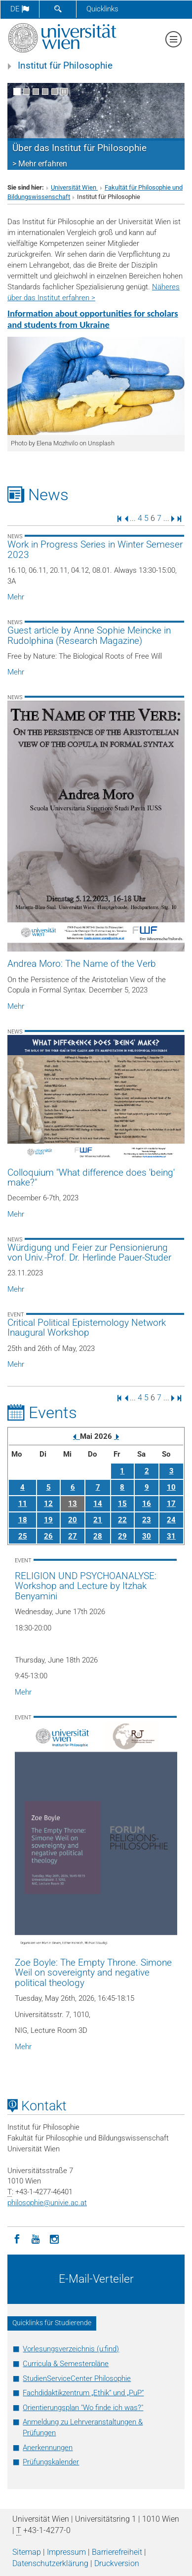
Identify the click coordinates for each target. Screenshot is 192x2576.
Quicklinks (102, 8)
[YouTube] (35, 2238)
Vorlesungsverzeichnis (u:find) (71, 2348)
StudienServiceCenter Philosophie (77, 2378)
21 (97, 1519)
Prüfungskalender (51, 2461)
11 (22, 1503)
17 (171, 1503)
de (19, 8)
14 (97, 1503)
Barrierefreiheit (117, 2552)
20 (72, 1519)
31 (171, 1536)
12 (48, 1503)
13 (72, 1503)
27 (72, 1536)
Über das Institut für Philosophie (79, 148)
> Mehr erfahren (39, 163)
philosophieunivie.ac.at (47, 2202)
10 (171, 1487)
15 (122, 1503)
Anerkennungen (48, 2447)
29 (122, 1536)
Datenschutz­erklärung (50, 2563)
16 (146, 1503)
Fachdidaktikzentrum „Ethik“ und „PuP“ (83, 2392)
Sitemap (26, 2552)
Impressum (66, 2552)
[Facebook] (16, 2238)
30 (146, 1536)
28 (97, 1536)
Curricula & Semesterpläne (66, 2363)
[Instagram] (54, 2238)
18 (22, 1519)
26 (48, 1536)
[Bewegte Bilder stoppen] (64, 91)
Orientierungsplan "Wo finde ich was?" (83, 2407)
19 (48, 1519)
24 (171, 1519)
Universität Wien (74, 187)
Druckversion (116, 2563)
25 (22, 1536)
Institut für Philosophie (65, 65)
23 (146, 1519)
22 (122, 1519)
